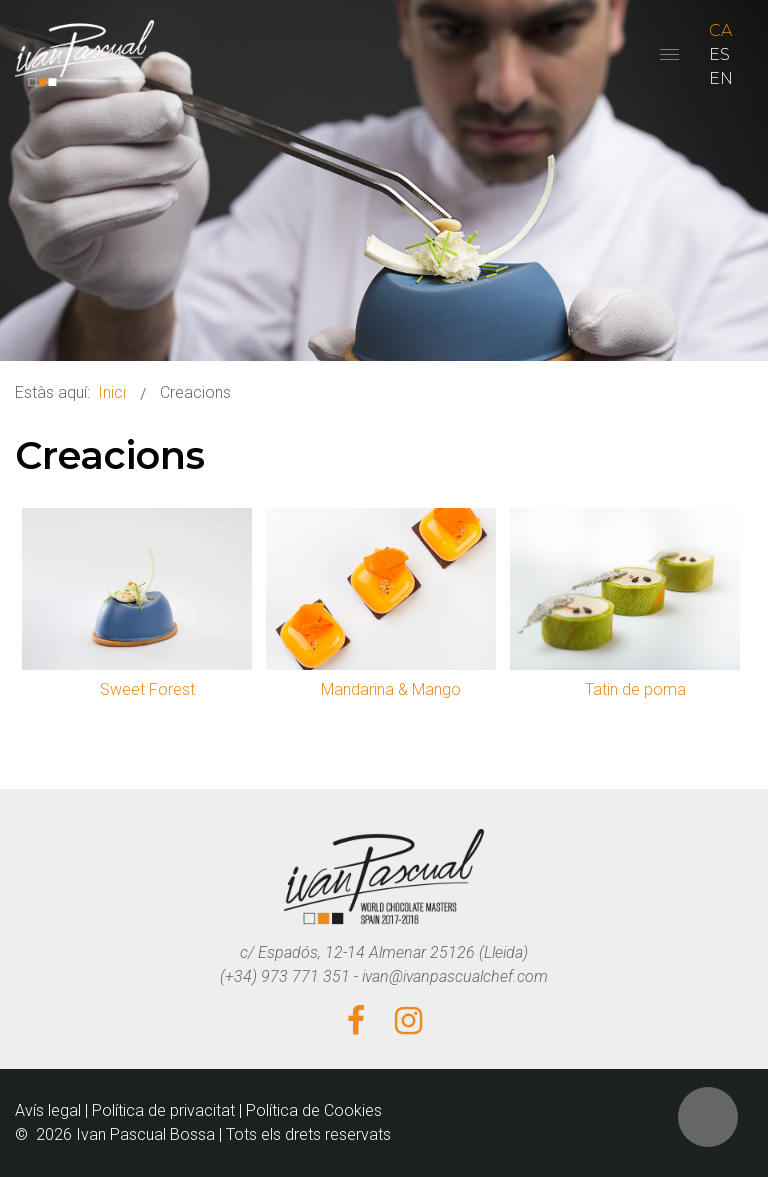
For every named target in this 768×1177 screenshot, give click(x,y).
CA (720, 30)
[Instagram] (408, 1022)
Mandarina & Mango (391, 689)
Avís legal (48, 1110)
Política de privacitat (163, 1110)
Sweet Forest (147, 689)
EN (721, 78)
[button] (708, 1117)
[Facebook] (356, 1022)
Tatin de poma (635, 689)
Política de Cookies (314, 1110)
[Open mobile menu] (669, 54)
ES (719, 54)
